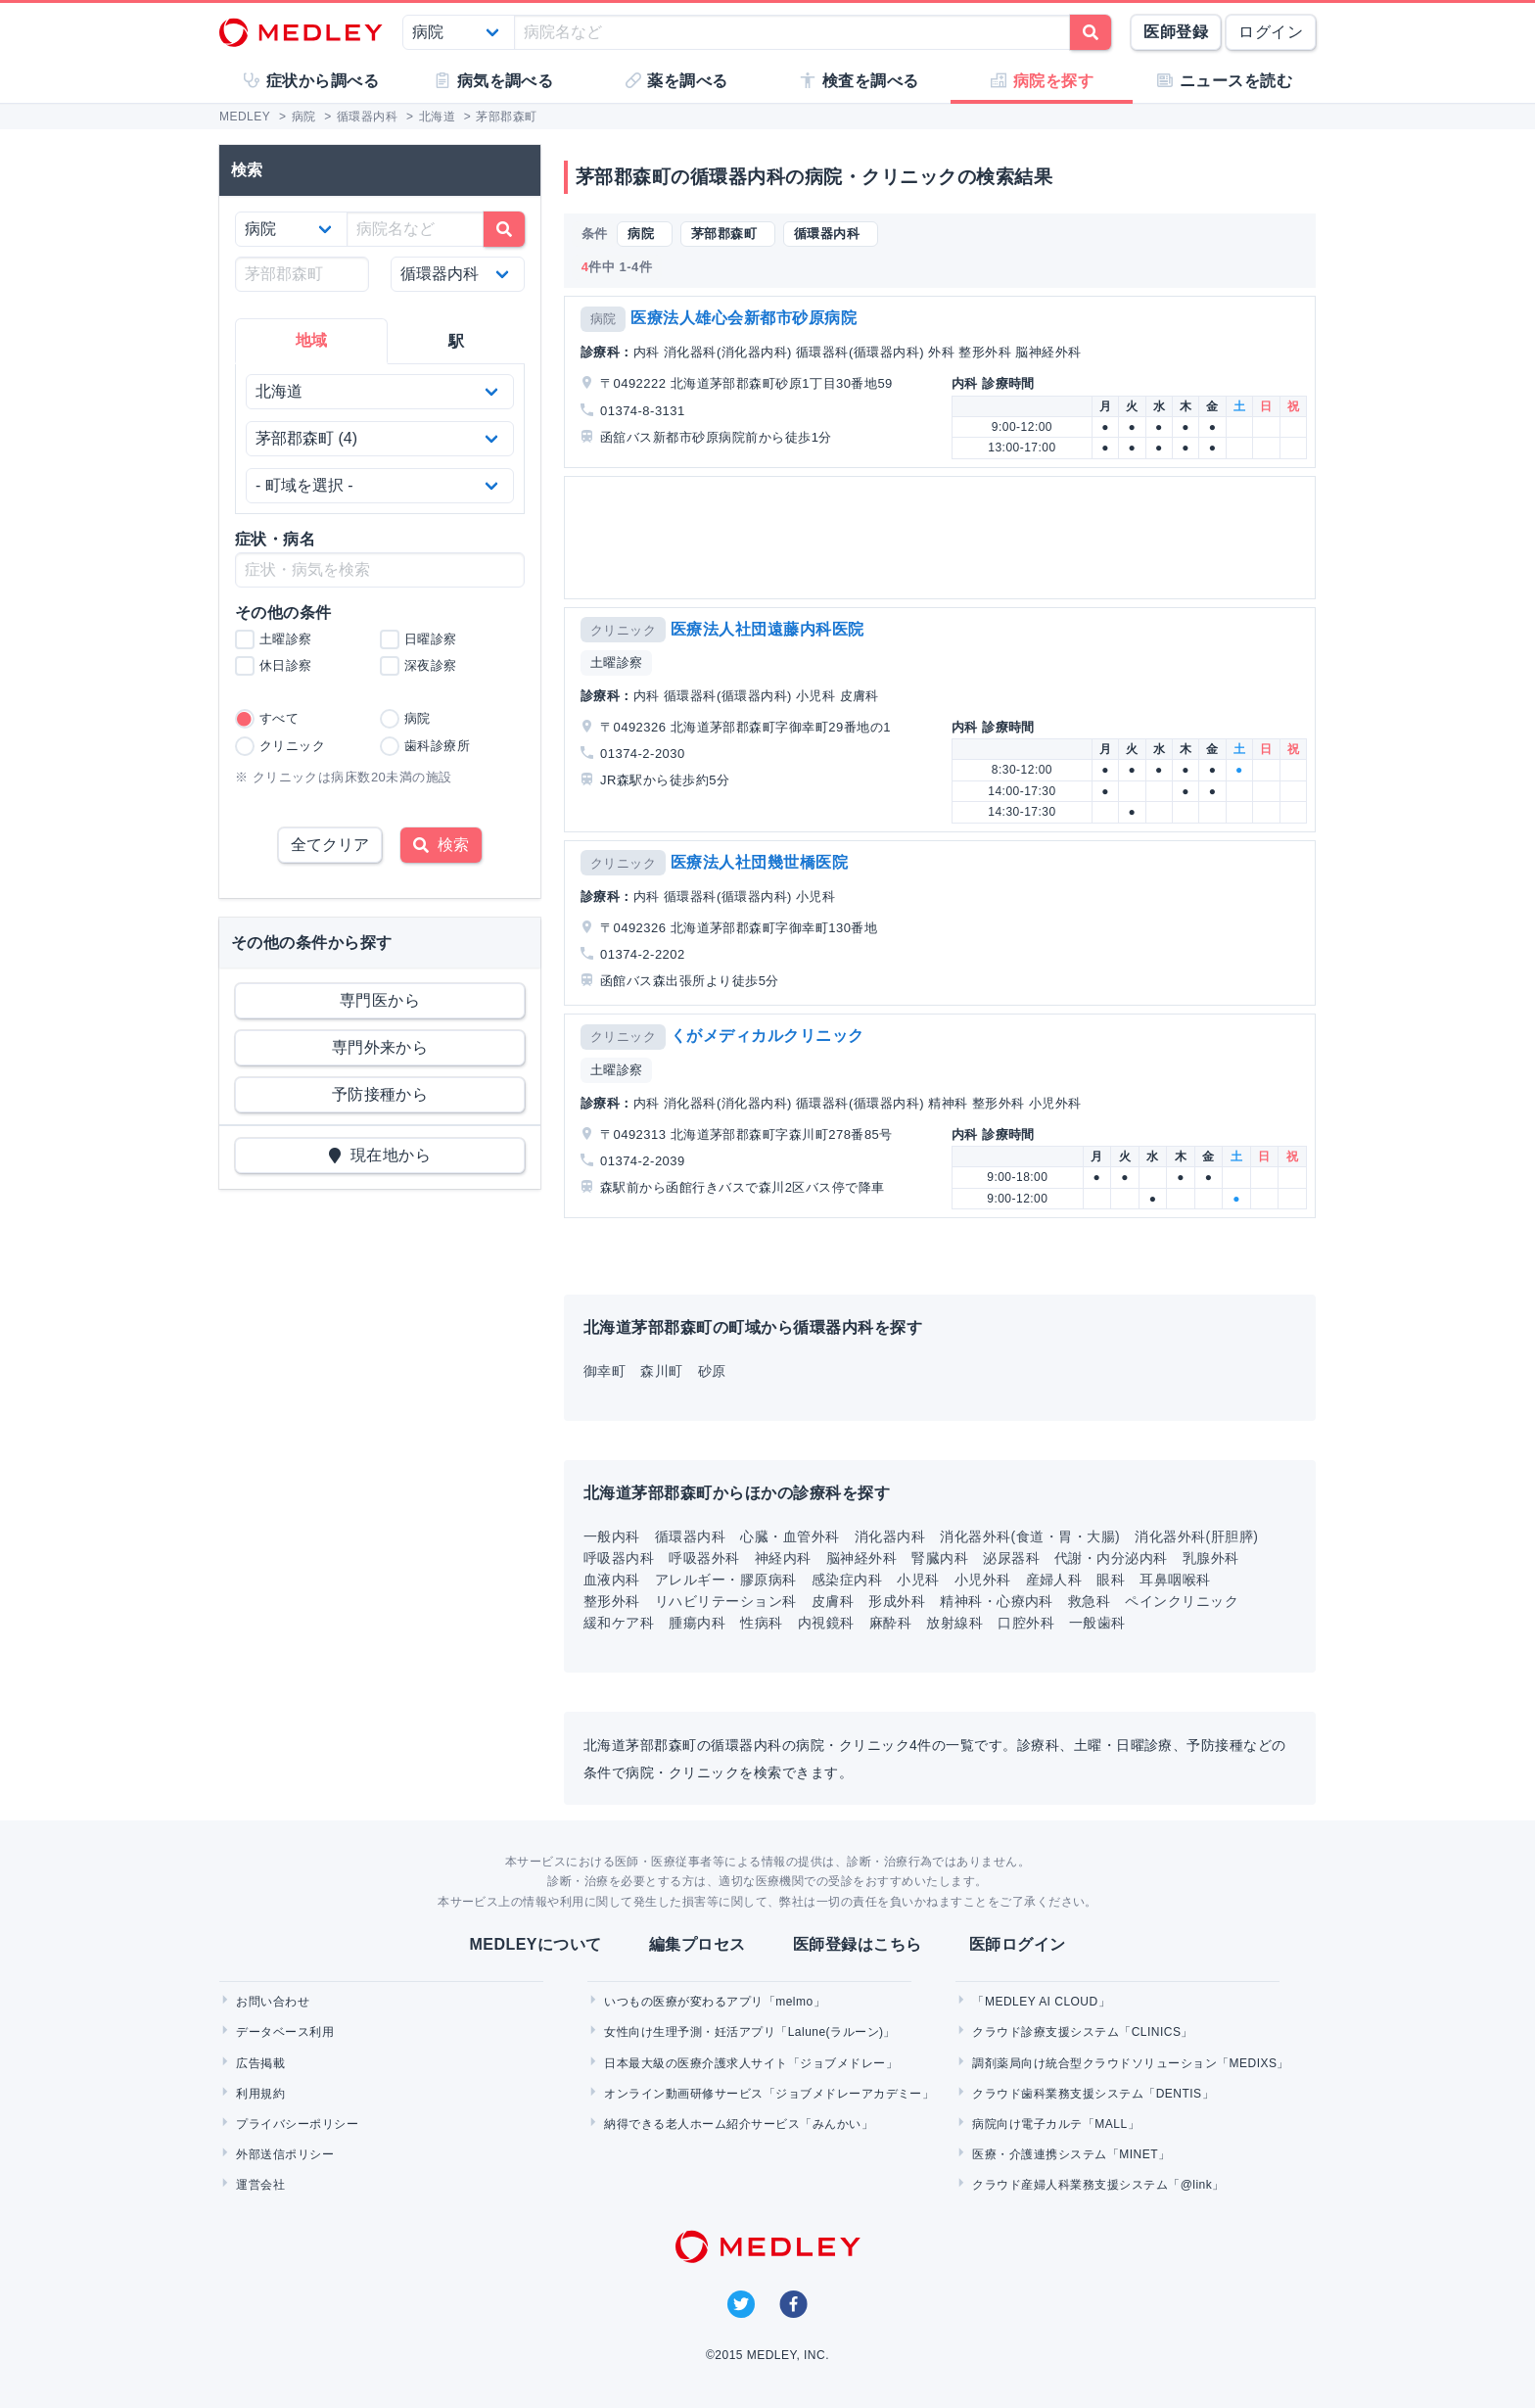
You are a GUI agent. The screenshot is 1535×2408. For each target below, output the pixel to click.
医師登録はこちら (857, 1944)
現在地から (380, 1155)
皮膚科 (833, 1601)
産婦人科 (1054, 1579)
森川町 (661, 1371)
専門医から (380, 1000)
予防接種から (380, 1094)
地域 (312, 340)
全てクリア (330, 844)
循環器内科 (690, 1536)
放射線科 (954, 1622)
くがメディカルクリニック (767, 1035)
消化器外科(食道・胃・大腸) (1030, 1536)
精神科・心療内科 (996, 1601)
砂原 (712, 1371)
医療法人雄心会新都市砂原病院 (743, 317)
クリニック (623, 630)
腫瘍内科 (697, 1622)
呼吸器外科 (704, 1558)
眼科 (1110, 1579)
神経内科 (783, 1558)
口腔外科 (1026, 1622)
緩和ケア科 (618, 1622)
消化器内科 (890, 1536)
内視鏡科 (826, 1622)
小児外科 (982, 1579)
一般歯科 (1097, 1622)
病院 (603, 318)
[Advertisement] (944, 537)
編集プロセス (697, 1944)
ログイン (1270, 32)
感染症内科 (847, 1579)
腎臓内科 (939, 1558)
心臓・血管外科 (789, 1536)
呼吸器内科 (618, 1558)
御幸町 (604, 1371)
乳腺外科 (1211, 1558)
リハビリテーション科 (726, 1601)
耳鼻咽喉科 (1175, 1579)
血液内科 (611, 1579)
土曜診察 (616, 662)
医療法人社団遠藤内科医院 (767, 629)
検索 (441, 844)
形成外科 (896, 1601)
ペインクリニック (1181, 1601)
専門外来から (380, 1047)
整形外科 (611, 1601)
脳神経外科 (861, 1558)
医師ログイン (1017, 1944)
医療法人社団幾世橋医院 (759, 862)
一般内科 (611, 1536)
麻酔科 (890, 1622)
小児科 (918, 1579)
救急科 (1089, 1601)
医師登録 (1175, 32)
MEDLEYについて (535, 1944)
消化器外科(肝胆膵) (1196, 1536)
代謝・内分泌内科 (1111, 1558)
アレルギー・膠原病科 (726, 1579)
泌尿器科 (1011, 1558)
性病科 (761, 1622)
